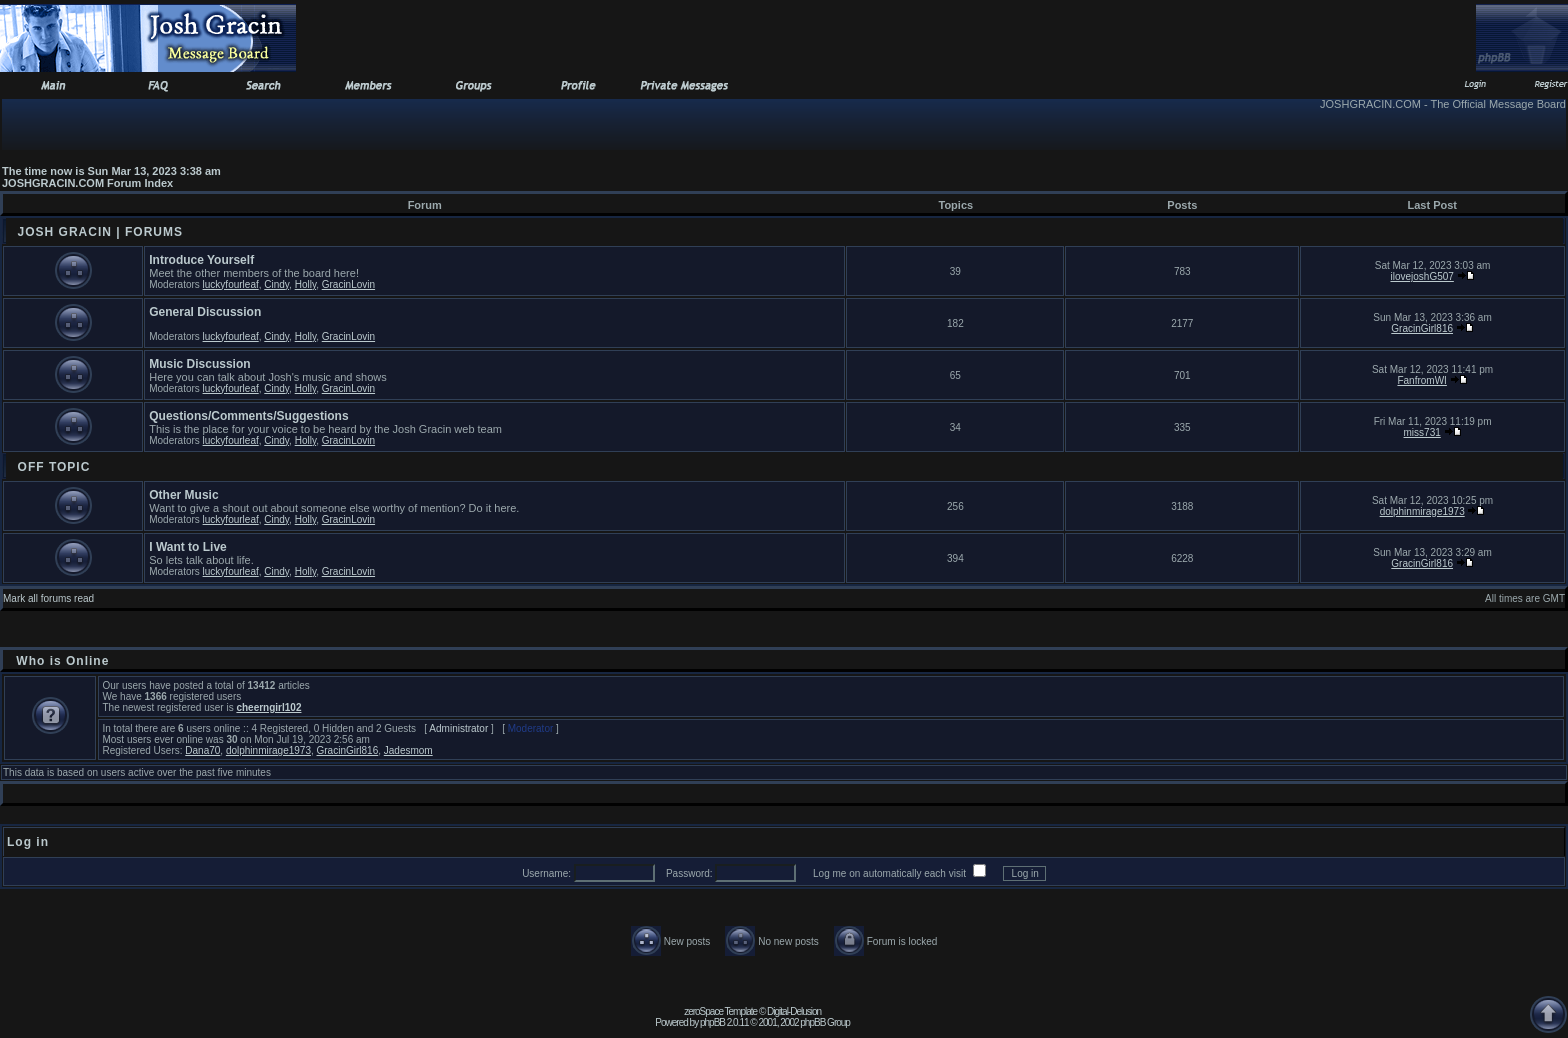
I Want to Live (188, 547)
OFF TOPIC (54, 467)
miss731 (1422, 432)
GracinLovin (348, 284)
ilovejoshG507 (1421, 276)
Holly (305, 284)
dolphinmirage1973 (1422, 511)
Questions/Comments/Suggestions (248, 416)
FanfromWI (1421, 380)
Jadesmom (408, 750)
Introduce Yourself (201, 260)
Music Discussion (199, 364)
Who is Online (62, 661)
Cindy (276, 284)
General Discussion (205, 312)
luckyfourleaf (231, 284)
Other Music (183, 495)
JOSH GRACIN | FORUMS (100, 232)
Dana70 (202, 750)
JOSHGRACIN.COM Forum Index (87, 183)
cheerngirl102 (268, 707)
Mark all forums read (48, 598)
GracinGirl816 (1422, 328)
